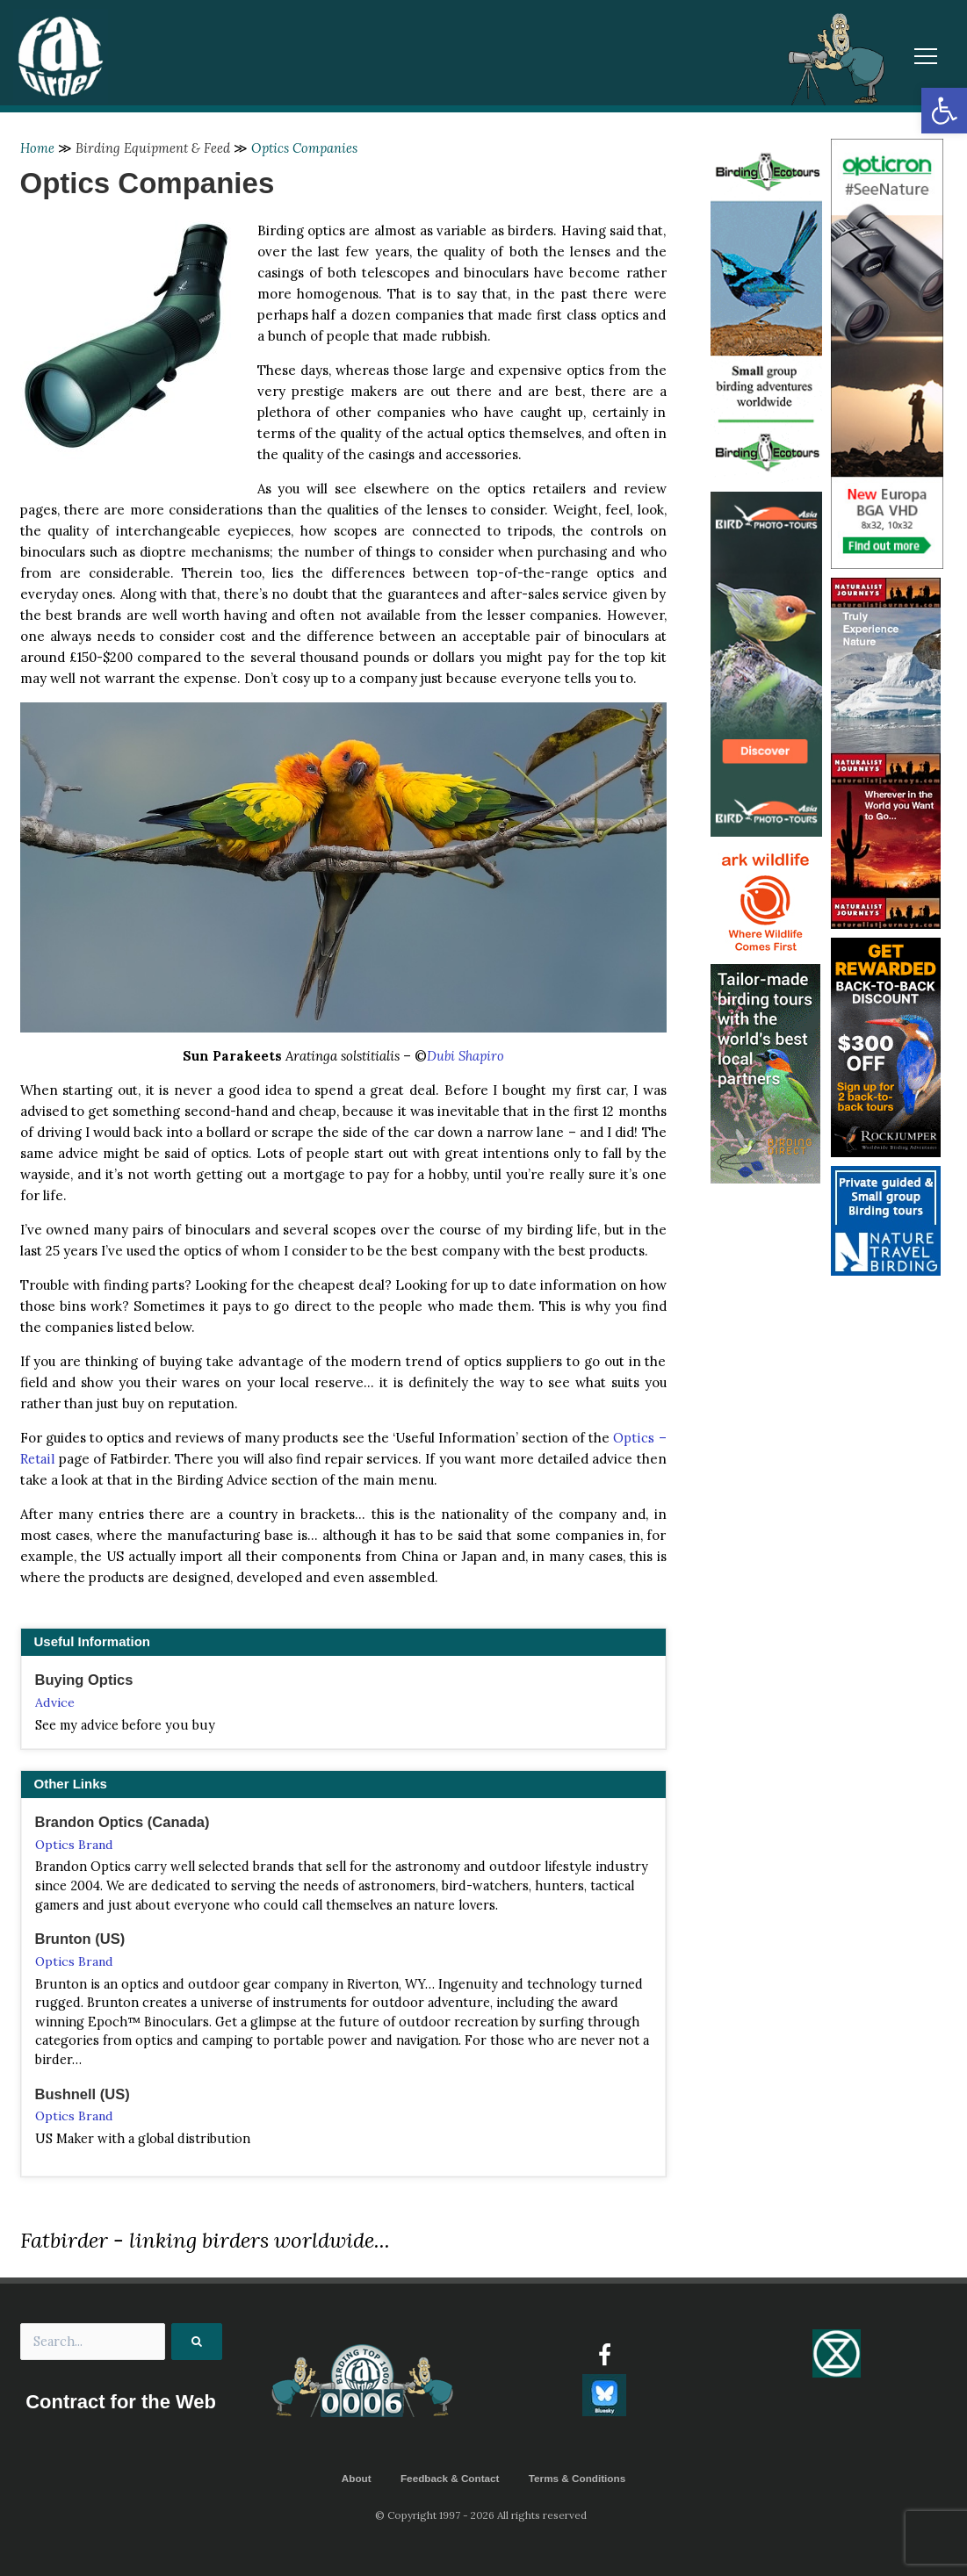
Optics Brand (75, 1845)
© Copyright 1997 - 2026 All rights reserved (484, 2515)
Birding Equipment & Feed (154, 148)
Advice (55, 1702)
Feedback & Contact (449, 2479)
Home (37, 148)
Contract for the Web (121, 2403)
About (354, 2479)
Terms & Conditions (578, 2479)
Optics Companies (307, 148)
